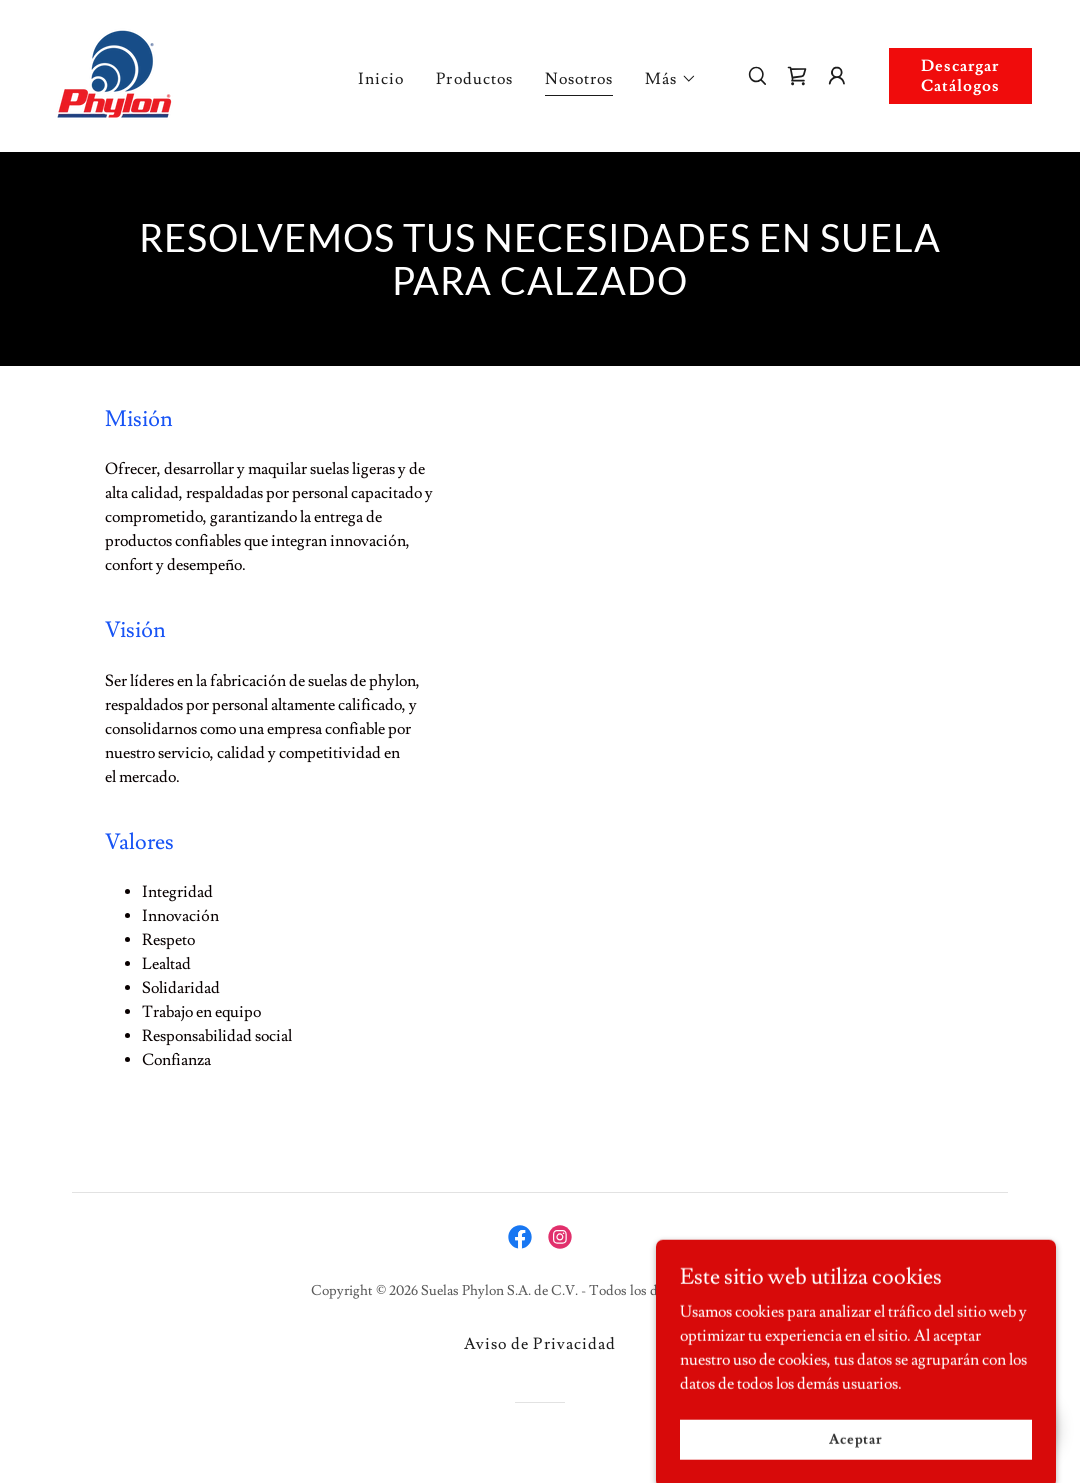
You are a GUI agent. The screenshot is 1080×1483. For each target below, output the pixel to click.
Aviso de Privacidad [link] (539, 1344)
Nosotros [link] (579, 79)
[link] (116, 72)
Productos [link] (474, 79)
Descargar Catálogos (960, 76)
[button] (671, 79)
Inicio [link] (381, 79)
